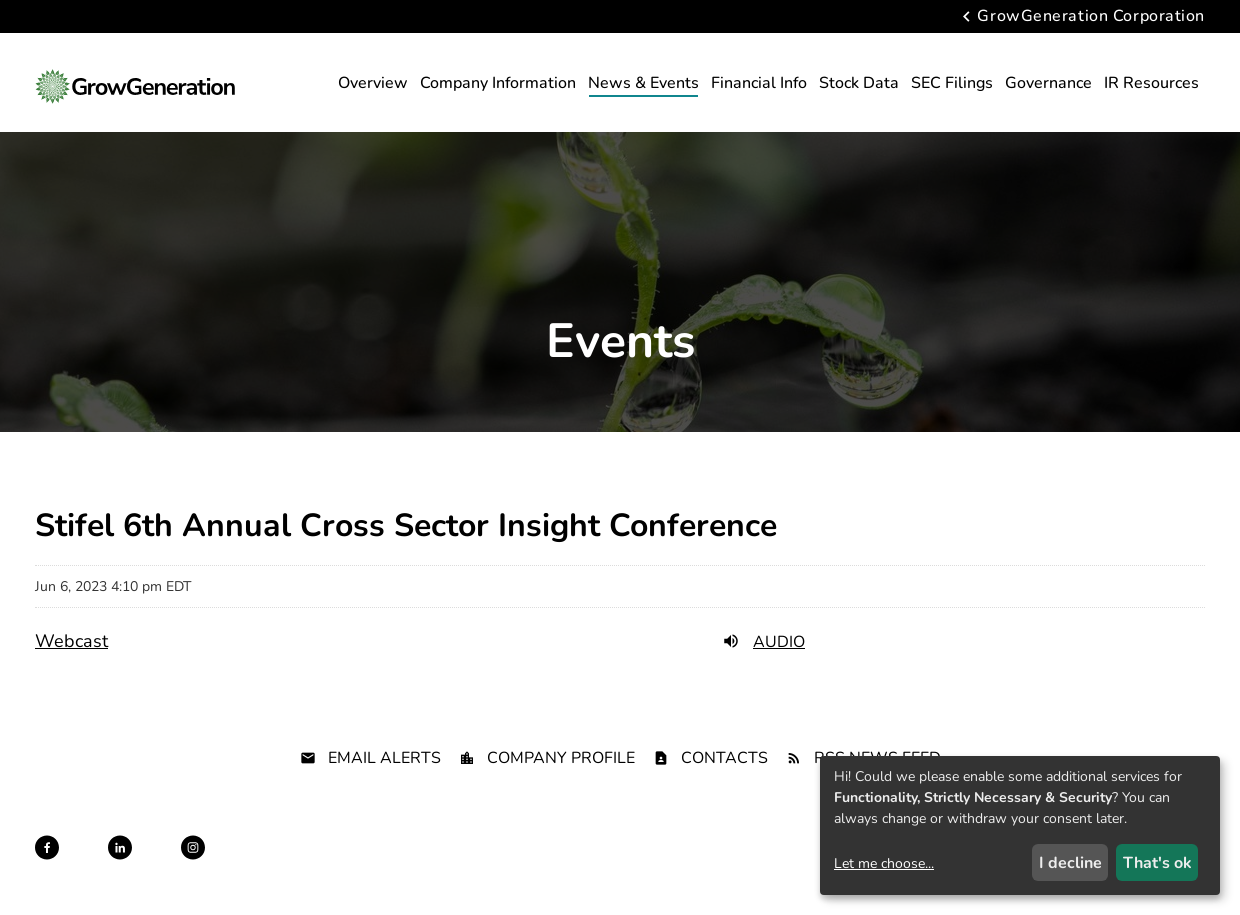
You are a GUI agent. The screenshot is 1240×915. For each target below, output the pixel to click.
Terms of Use (701, 866)
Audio (763, 642)
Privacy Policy (465, 866)
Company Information (498, 83)
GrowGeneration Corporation (1091, 17)
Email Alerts (384, 758)
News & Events (643, 83)
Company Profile (561, 758)
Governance (1048, 83)
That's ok (1157, 863)
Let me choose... (884, 863)
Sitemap (623, 866)
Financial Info (759, 83)
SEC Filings (952, 83)
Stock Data (859, 83)
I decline (1070, 863)
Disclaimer (552, 866)
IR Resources (1151, 83)
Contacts (724, 758)
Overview (373, 83)
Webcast (71, 641)
